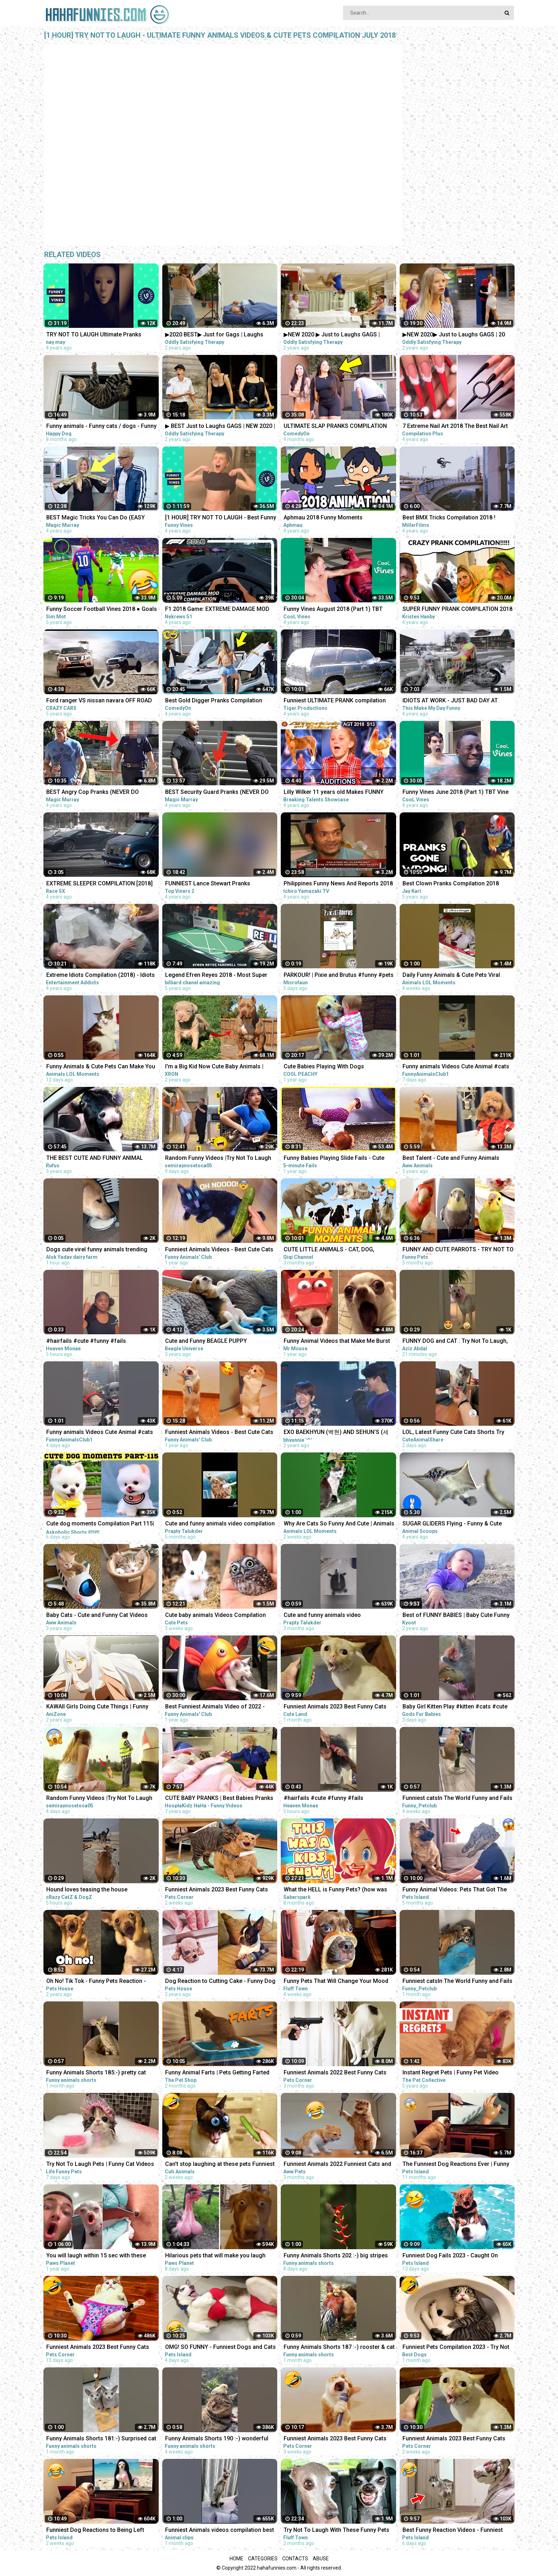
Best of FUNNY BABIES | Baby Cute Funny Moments (456, 1616)
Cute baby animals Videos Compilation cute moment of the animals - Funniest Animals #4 (215, 1616)
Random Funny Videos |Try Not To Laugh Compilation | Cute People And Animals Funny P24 (99, 1799)
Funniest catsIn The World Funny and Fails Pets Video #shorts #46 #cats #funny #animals (457, 1982)
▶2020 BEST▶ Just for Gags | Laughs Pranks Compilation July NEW (214, 335)
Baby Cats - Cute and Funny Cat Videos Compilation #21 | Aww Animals (97, 1616)
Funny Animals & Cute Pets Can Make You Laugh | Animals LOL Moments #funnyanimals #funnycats (100, 1067)
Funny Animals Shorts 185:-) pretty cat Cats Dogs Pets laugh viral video (96, 2073)
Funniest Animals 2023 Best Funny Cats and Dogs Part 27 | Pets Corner (216, 1890)
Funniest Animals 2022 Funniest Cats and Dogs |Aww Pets (337, 2165)
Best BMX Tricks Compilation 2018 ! (448, 517)
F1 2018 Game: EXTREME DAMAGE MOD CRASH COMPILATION (217, 610)
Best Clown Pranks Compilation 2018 (450, 883)
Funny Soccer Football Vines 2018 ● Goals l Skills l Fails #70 (101, 610)
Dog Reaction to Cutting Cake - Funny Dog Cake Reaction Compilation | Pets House (220, 1982)
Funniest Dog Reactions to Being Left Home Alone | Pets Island (95, 2531)
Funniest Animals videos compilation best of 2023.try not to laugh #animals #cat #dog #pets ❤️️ (219, 2531)
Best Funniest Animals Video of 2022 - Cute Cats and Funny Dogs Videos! (215, 1707)
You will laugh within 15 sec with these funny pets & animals (96, 2256)
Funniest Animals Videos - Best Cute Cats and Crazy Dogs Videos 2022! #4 (219, 1433)
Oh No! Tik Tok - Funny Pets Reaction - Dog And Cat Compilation (96, 1982)
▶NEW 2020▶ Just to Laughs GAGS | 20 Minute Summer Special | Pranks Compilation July (453, 335)
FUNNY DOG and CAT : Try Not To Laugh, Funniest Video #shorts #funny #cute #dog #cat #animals (455, 1341)
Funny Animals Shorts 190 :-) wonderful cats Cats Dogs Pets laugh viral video (216, 2439)
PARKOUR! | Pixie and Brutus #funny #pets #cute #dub (339, 976)
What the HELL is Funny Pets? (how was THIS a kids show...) (335, 1890)
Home (236, 2558)
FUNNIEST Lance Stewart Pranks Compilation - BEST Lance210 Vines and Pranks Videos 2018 (217, 884)
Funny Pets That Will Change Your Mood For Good (336, 1982)
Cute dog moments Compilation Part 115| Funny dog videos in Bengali (100, 1524)
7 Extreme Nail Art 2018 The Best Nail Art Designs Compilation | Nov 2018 (455, 427)
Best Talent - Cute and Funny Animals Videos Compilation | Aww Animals (450, 1159)
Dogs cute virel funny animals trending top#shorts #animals (96, 1250)
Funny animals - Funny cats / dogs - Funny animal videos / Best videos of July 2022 (101, 427)
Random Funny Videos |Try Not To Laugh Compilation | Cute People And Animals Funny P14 (218, 1159)
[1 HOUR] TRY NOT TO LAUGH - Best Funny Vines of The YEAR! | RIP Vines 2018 (220, 518)
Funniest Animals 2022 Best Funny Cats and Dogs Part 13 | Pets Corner (335, 2073)
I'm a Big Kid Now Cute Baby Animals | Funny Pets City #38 (214, 1067)
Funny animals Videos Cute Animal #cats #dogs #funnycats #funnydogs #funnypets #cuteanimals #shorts (455, 1067)
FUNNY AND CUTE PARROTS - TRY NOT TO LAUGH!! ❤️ (458, 1250)
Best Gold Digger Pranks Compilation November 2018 (213, 701)
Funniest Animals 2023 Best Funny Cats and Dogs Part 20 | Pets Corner (335, 2439)
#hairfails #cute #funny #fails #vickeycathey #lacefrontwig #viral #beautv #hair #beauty (330, 1799)
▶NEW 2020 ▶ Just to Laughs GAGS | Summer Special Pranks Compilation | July (339, 335)
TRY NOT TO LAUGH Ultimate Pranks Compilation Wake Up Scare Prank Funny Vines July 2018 (99, 335)
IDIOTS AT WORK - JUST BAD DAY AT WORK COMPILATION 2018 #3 (450, 701)
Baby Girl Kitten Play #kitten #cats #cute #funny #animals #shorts (454, 1707)
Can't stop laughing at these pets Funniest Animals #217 (220, 2165)
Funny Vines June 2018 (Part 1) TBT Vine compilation (455, 793)
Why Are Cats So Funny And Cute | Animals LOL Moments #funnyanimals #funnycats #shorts (339, 1524)
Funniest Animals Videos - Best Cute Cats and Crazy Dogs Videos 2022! (219, 1250)
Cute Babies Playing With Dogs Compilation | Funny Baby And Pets (329, 1067)
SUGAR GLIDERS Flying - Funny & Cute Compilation (452, 1524)
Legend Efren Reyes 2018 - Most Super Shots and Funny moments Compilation (216, 976)
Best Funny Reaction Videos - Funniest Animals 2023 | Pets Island (452, 2531)
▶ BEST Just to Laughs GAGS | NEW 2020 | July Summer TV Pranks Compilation (220, 427)
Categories (263, 2558)
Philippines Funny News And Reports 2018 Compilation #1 (338, 884)
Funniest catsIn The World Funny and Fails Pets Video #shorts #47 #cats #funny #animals (457, 1799)
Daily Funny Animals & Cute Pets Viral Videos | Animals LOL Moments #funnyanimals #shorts (451, 976)
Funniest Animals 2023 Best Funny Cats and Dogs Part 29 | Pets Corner (97, 2348)
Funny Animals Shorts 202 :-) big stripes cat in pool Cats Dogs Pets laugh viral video (336, 2256)
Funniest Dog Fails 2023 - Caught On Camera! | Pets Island (450, 2256)
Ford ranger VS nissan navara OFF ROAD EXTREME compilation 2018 (99, 701)
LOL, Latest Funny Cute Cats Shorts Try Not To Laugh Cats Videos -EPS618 (453, 1433)
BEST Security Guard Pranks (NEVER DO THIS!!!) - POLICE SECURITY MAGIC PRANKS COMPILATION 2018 (217, 793)
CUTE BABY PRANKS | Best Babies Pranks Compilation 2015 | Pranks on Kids (219, 1799)
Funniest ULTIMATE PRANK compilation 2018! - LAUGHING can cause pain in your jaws (337, 701)
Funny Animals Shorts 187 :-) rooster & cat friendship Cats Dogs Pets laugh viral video (339, 2348)
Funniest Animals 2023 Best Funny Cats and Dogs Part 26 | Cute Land (335, 1707)
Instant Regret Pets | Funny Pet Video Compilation (450, 2073)
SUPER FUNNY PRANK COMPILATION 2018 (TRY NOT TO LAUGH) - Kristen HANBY (457, 610)
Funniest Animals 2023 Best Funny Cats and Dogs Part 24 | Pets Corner (453, 2439)
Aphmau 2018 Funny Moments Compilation (323, 518)
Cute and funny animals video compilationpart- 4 (322, 1616)
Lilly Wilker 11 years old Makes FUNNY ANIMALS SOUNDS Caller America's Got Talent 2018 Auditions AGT (335, 793)
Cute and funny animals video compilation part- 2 (220, 1524)
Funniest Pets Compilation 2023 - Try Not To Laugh (455, 2348)
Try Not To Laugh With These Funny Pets (336, 2530)
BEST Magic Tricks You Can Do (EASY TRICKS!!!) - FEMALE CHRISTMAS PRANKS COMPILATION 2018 (100, 518)
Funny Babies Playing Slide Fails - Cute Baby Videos (334, 1159)
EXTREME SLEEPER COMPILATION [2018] (99, 883)
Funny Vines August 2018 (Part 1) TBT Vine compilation (333, 610)
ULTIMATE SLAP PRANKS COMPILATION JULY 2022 (335, 427)
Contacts (295, 2558)
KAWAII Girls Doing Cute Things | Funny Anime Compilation (97, 1707)
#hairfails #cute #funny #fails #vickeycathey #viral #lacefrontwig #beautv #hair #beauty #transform (92, 1341)
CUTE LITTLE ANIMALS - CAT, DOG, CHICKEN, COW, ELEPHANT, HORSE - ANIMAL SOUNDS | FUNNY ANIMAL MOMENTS (331, 1250)
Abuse (321, 2558)
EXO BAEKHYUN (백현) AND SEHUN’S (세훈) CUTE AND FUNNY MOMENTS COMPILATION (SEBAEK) (336, 1433)
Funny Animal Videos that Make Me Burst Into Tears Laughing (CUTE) (337, 1341)
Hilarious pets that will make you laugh (215, 2255)
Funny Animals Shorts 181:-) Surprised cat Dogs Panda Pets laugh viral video (101, 2439)
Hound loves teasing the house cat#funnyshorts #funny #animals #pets (99, 1890)
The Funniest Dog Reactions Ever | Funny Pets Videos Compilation (455, 2165)
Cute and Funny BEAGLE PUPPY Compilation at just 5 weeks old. (206, 1341)
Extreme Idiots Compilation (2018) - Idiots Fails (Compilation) (100, 976)
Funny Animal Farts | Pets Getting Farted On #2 (217, 2073)
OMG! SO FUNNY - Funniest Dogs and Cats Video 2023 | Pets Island (220, 2348)
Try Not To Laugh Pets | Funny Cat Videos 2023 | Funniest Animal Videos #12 (100, 2165)
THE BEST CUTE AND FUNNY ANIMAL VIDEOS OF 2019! (94, 1159)
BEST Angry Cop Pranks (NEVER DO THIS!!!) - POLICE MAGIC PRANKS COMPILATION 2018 (92, 793)
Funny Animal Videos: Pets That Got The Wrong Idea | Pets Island (454, 1890)
